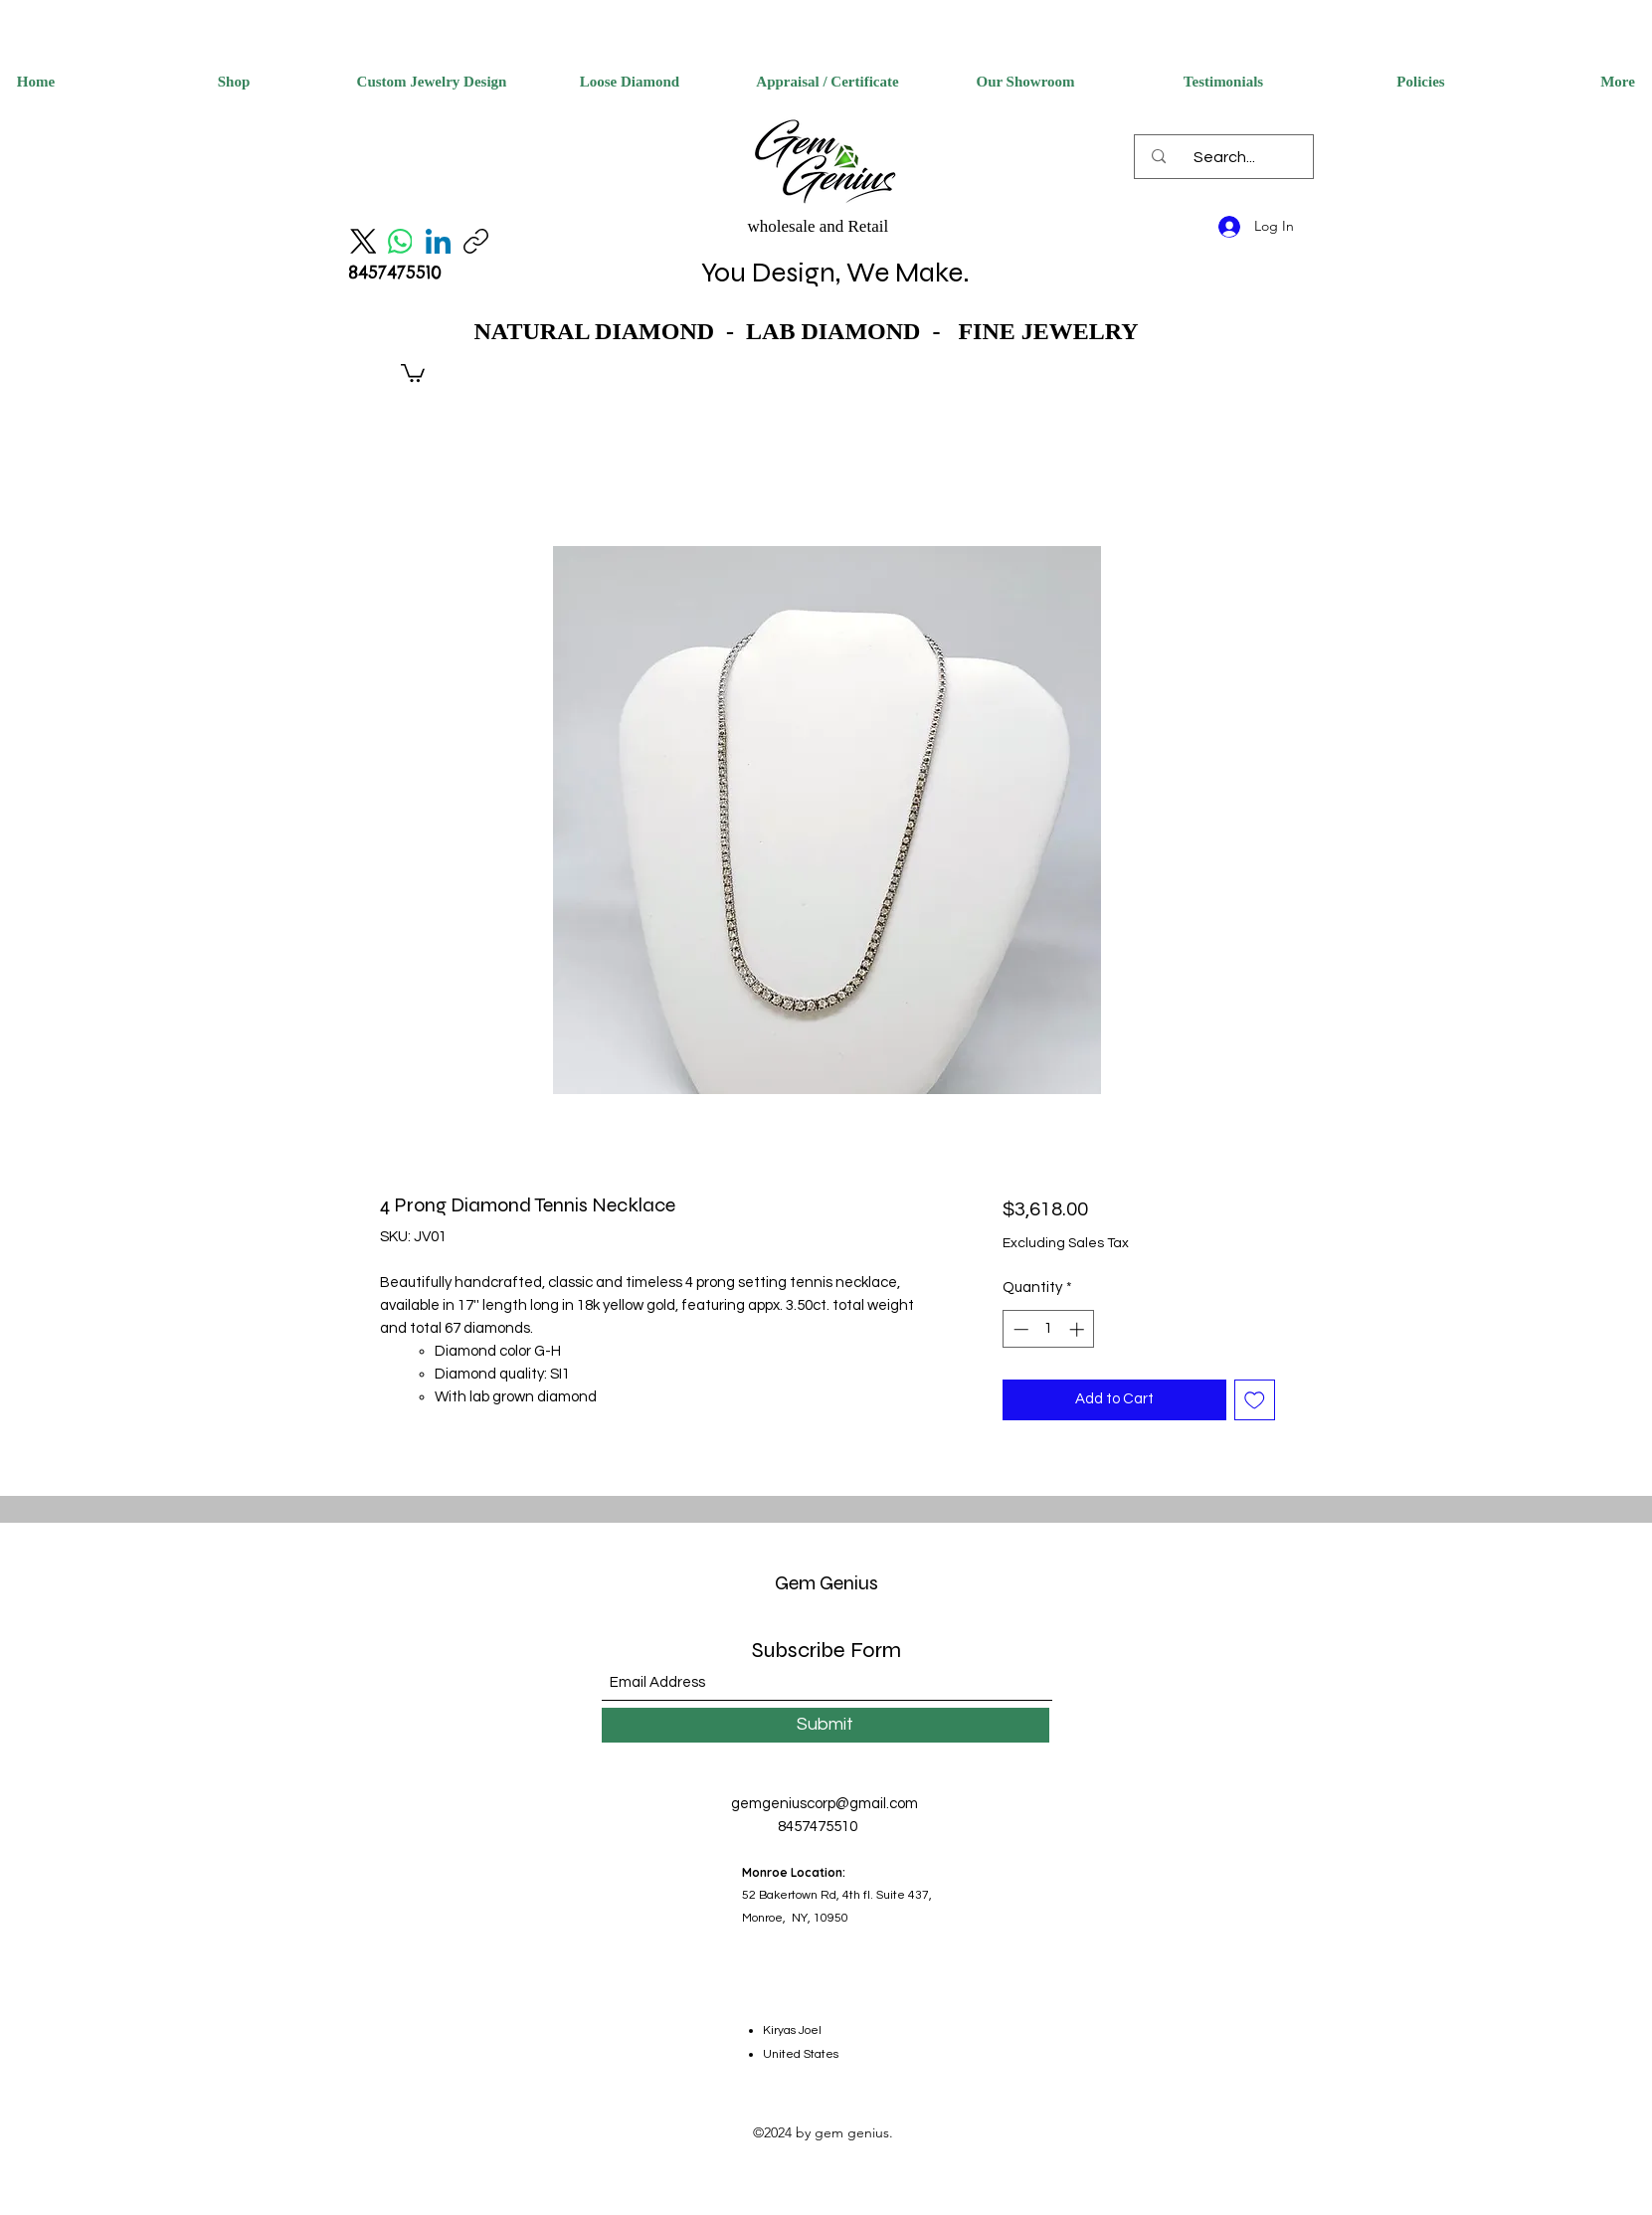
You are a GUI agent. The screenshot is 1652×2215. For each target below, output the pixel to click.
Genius (847, 1582)
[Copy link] (475, 241)
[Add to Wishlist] (1254, 1400)
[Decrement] (1019, 1329)
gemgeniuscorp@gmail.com (824, 1803)
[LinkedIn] (438, 241)
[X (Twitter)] (362, 241)
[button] (413, 372)
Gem (795, 1582)
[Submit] (825, 1725)
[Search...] (1224, 157)
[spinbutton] (1048, 1329)
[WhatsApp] (400, 241)
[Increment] (1078, 1329)
